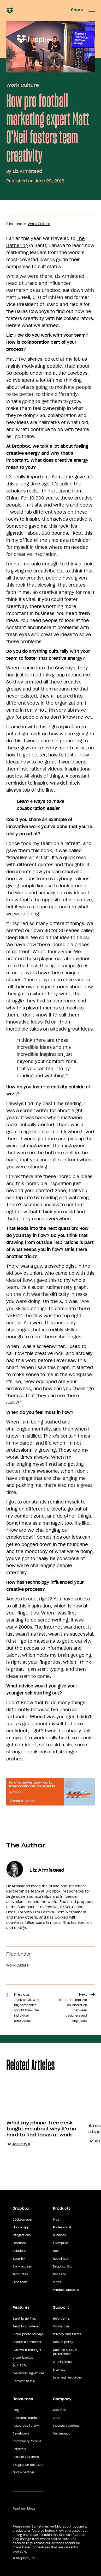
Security (19, 2258)
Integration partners (28, 2465)
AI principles (62, 2362)
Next (73, 2007)
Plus (56, 2219)
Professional (62, 2227)
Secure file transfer (27, 2342)
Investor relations (66, 2425)
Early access (22, 2266)
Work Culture (22, 85)
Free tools (20, 2282)
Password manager (27, 2350)
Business (59, 2235)
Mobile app (21, 2227)
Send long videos (25, 2326)
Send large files (24, 2318)
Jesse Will (21, 2144)
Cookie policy (63, 2342)
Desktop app (22, 2219)
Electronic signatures (28, 2373)
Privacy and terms (67, 2334)
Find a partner (23, 2472)
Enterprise (61, 2243)
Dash (56, 2251)
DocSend (59, 2274)
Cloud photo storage (28, 2334)
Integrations (22, 2235)
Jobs (56, 2418)
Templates (20, 2274)
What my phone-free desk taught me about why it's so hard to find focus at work (41, 2129)
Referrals (19, 2449)
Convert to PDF (24, 2381)
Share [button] (77, 10)
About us (59, 2410)
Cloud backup (23, 2357)
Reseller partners (26, 2457)
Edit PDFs (20, 2365)
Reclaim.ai (60, 2258)
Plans (57, 2282)
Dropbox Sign (63, 2266)
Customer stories (25, 2418)
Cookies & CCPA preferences (65, 2352)
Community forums (27, 2441)
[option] (41, 2128)
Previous (26, 2007)
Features (19, 2243)
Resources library (26, 2425)
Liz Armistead (27, 171)
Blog (16, 2410)
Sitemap (59, 2369)
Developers (21, 2433)
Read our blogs (24, 2508)
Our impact (61, 2433)
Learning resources (67, 2377)
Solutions (19, 2251)
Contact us (61, 2326)
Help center (62, 2318)
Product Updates (66, 2290)
